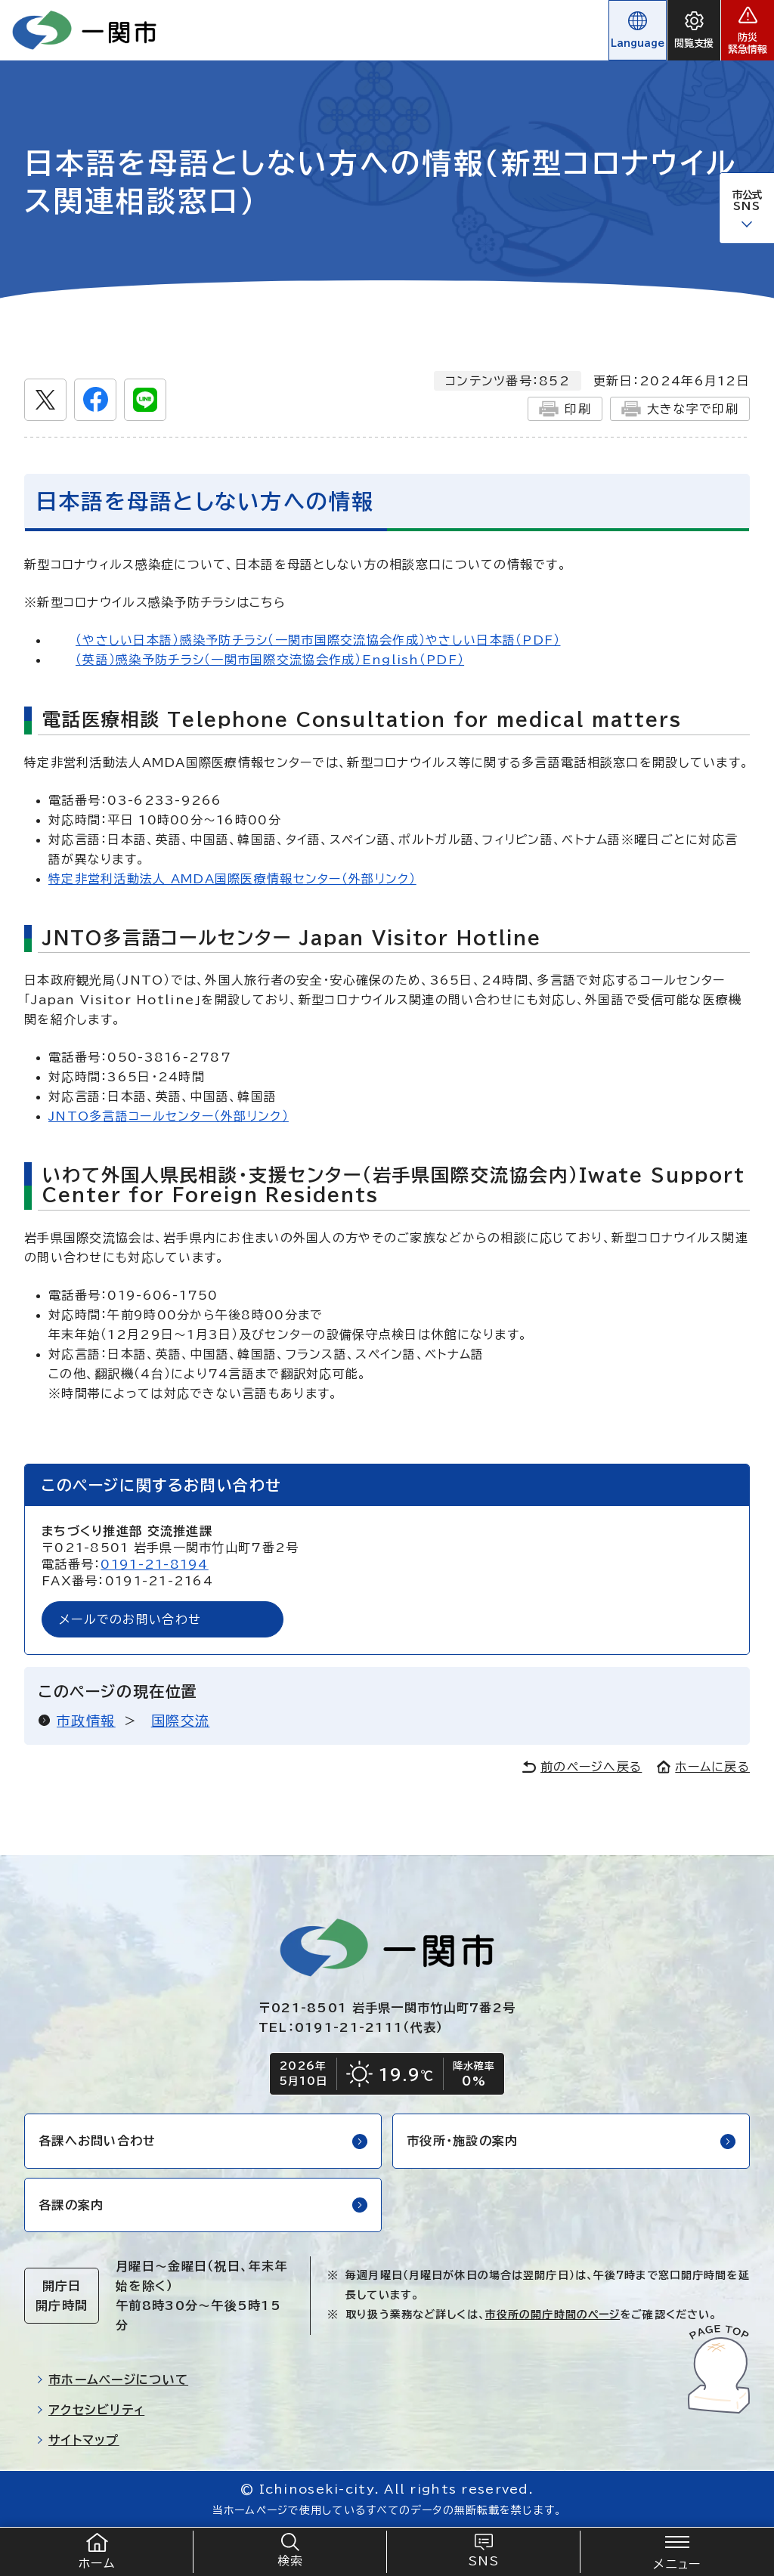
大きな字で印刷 (679, 409)
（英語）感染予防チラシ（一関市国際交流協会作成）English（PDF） (270, 660)
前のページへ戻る (582, 1767)
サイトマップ (77, 2440)
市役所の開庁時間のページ (552, 2314)
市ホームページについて (112, 2379)
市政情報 (86, 1720)
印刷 (565, 409)
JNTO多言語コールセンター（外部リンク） (168, 1116)
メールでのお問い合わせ (130, 1619)
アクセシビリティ (90, 2410)
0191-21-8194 (154, 1564)
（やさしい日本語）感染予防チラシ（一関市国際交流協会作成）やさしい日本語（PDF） (318, 640)
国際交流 (180, 1720)
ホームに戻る (703, 1767)
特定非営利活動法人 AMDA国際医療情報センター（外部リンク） (232, 879)
